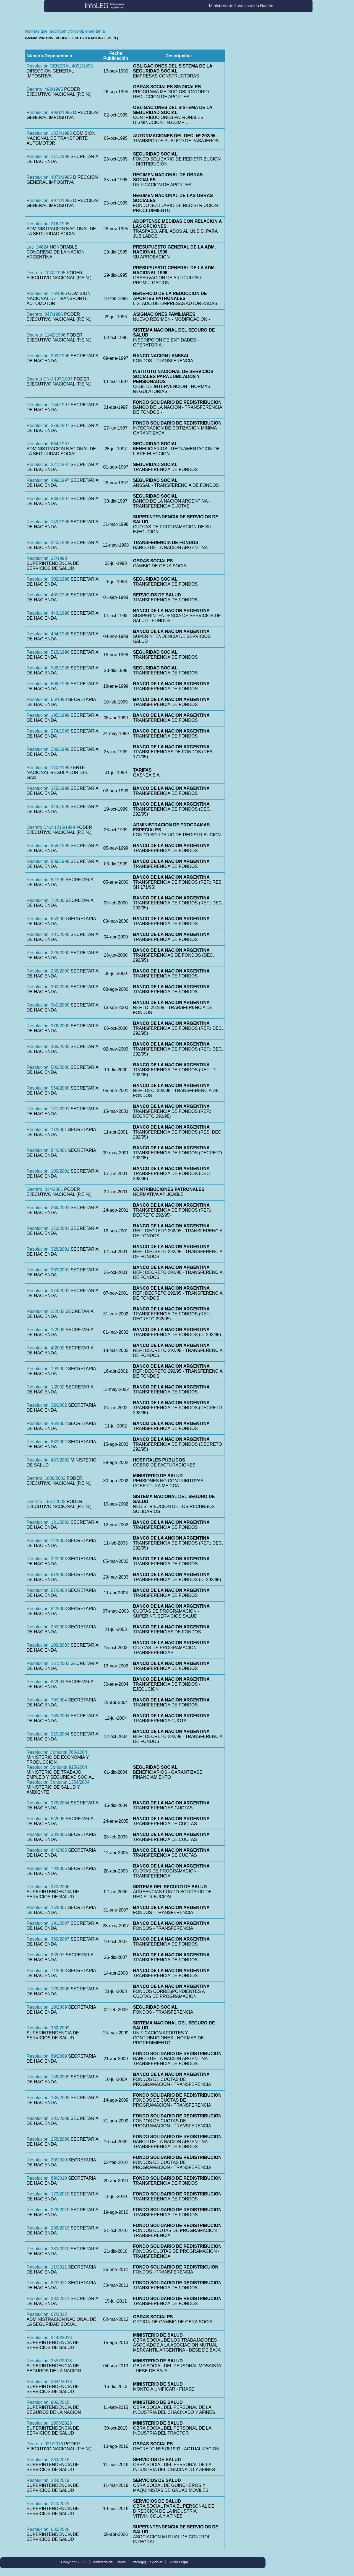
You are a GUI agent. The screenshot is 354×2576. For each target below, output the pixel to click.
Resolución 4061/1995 (49, 112)
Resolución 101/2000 (48, 934)
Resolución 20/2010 (47, 2160)
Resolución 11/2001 (47, 1129)
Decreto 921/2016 (45, 2443)
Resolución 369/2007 (48, 1939)
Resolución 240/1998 (48, 542)
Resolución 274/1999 (48, 731)
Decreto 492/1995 (45, 89)
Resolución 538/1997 (48, 498)
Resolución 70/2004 (47, 1700)
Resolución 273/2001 (48, 1228)
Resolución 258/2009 (48, 2139)
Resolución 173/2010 (48, 2194)
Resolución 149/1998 (48, 521)
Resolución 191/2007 (48, 1923)
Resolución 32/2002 (47, 1405)
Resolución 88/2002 (47, 1441)
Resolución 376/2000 (48, 1025)
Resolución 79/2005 (47, 1868)
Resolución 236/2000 (48, 971)
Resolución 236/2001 (48, 1207)
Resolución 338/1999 (48, 749)
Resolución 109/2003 (48, 1645)
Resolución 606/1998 (48, 683)
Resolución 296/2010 (48, 2228)
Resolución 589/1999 (48, 861)
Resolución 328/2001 (48, 1249)
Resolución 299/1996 (48, 355)
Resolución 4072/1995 (49, 177)
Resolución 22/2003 (47, 1558)
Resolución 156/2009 (48, 2077)
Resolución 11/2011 (47, 2267)
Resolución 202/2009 (48, 2118)
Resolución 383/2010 (48, 2248)
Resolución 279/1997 (48, 425)
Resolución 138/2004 (48, 1715)
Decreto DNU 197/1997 (49, 379)
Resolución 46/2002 (47, 1423)
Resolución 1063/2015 (49, 2423)
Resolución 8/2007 (45, 1954)
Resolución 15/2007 (47, 1907)
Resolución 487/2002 (48, 1460)
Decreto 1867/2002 (46, 1501)
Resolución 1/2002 (45, 1329)
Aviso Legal (178, 2562)
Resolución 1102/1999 (49, 767)
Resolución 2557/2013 (49, 2360)
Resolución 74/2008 (47, 1970)
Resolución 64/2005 (47, 1850)
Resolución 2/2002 (45, 1311)
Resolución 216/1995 (48, 223)
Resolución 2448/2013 (49, 2337)
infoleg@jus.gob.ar (147, 2562)
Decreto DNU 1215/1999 (51, 827)
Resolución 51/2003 (47, 1574)
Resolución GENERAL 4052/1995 (60, 66)
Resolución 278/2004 (48, 1803)
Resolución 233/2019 (48, 2459)
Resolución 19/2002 (47, 1368)
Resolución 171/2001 (48, 1108)
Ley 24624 (37, 247)
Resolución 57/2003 (47, 1590)
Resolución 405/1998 (48, 595)
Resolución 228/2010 (48, 2209)
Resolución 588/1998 (48, 668)
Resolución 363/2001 (48, 1270)
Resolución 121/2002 (48, 1522)
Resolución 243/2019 (48, 2503)
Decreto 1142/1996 (46, 335)
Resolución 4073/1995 (49, 200)
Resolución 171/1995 (48, 156)
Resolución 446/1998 (48, 613)
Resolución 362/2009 (48, 2028)
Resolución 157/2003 (48, 1663)
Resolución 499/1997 (48, 480)
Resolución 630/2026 (48, 2529)
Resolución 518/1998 (48, 652)
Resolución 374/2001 (48, 1290)
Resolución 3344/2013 (49, 2381)
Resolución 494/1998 (48, 634)
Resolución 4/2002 (45, 1348)
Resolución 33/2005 (47, 1834)
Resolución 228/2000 (48, 952)
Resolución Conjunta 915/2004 (57, 1767)
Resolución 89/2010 (47, 2178)
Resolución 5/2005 (45, 1818)
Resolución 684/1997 (48, 443)
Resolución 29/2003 (47, 1627)
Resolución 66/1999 (47, 699)
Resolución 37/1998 (47, 558)
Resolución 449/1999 (48, 806)
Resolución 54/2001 (47, 1150)
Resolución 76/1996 (47, 293)
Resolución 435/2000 (48, 1046)
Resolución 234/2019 (48, 2480)
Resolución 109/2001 (48, 1171)
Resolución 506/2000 (48, 1067)
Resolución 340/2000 (48, 1005)
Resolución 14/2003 (47, 1540)
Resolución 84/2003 (47, 1608)
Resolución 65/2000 (47, 918)
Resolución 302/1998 (48, 579)
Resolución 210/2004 (48, 1734)
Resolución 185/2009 (48, 2097)
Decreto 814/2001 (45, 1189)
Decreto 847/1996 (45, 314)
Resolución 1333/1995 (49, 133)
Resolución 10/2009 (47, 2007)
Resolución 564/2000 (48, 1088)
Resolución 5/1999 (45, 879)
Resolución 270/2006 (48, 1886)
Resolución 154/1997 (48, 404)
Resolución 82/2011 (47, 2282)
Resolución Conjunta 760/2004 (57, 1752)
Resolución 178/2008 (48, 1989)
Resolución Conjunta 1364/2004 (58, 1782)
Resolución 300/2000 (48, 986)
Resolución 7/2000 (45, 900)
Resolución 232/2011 (48, 2298)
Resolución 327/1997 (48, 464)
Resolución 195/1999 (48, 715)
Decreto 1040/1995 (46, 272)
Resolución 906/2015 (48, 2402)
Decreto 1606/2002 (46, 1478)
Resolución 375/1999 (48, 788)
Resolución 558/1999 (48, 845)
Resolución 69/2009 (47, 2056)
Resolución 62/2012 (47, 2314)
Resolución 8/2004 (45, 1681)
